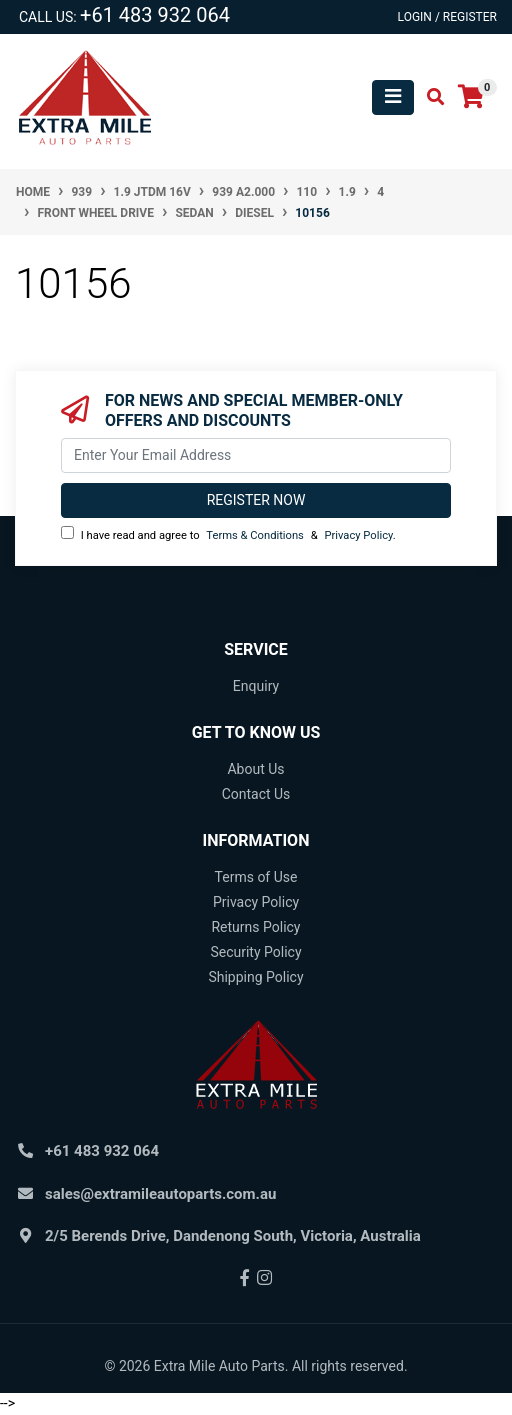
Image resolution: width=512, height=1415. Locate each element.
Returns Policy (255, 927)
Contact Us (256, 794)
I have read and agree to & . (228, 534)
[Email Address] (256, 455)
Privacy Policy (358, 535)
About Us (255, 769)
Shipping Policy (255, 977)
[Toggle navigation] (393, 97)
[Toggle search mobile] (429, 97)
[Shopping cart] (471, 97)
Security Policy (255, 952)
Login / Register (447, 17)
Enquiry (256, 686)
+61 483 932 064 (155, 15)
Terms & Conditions (255, 535)
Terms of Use (256, 877)
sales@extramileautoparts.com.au (160, 1194)
